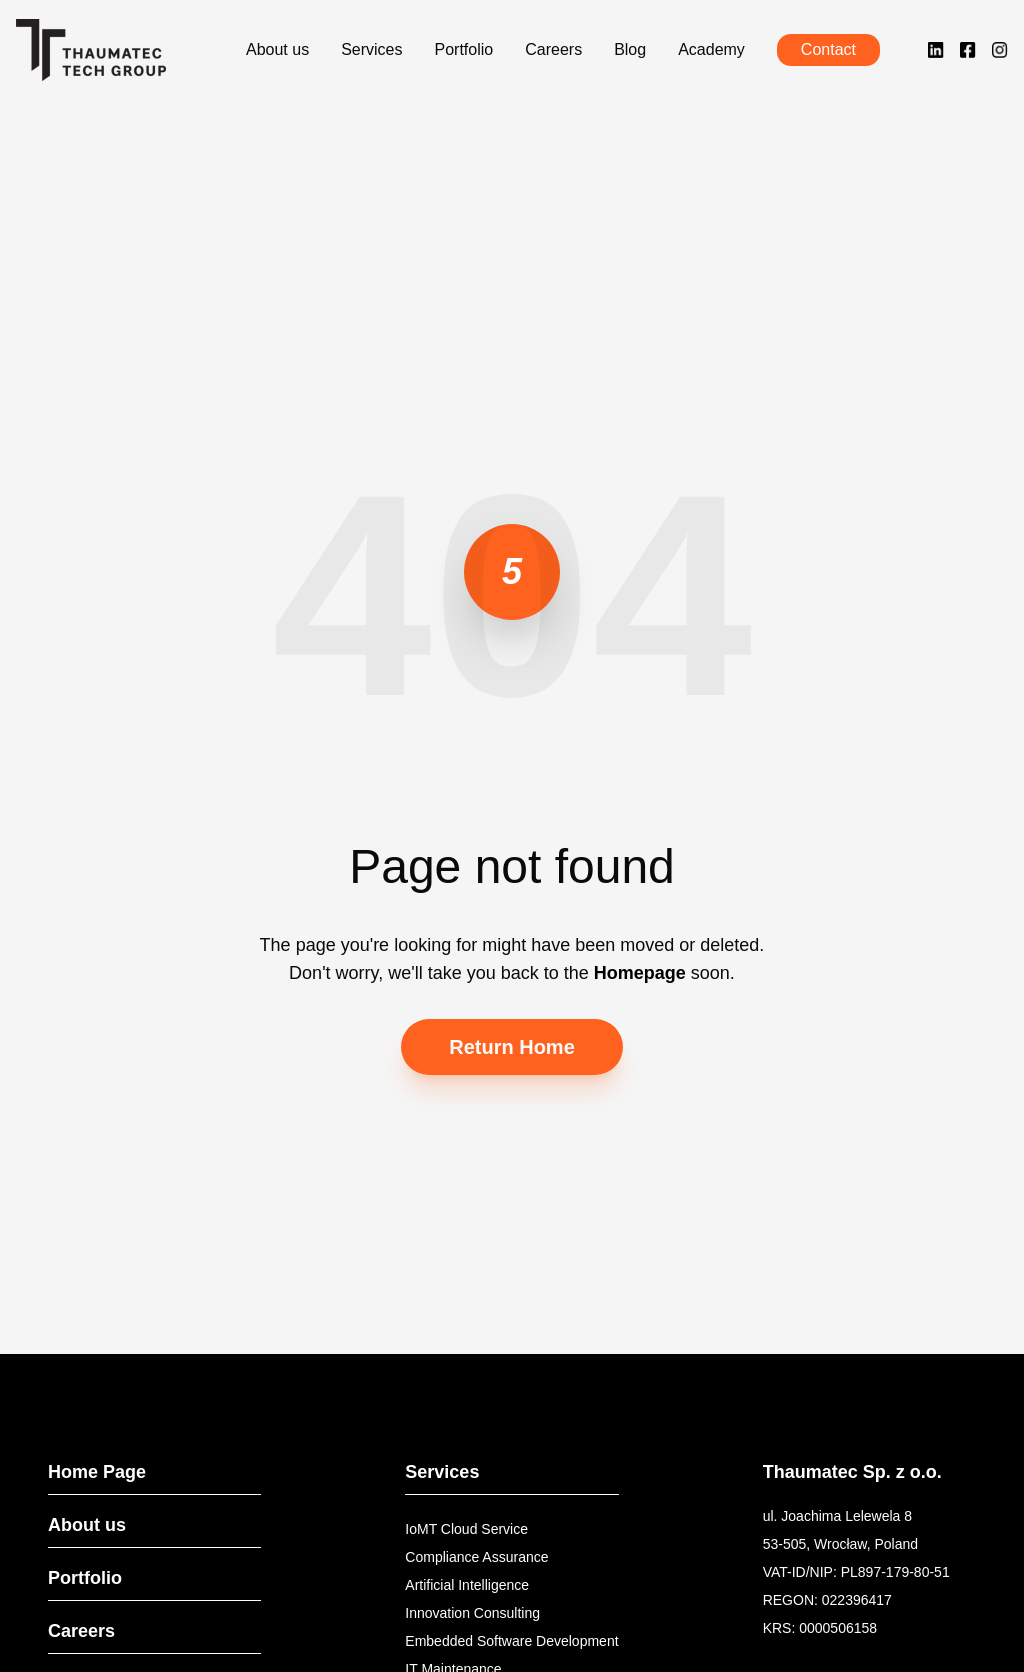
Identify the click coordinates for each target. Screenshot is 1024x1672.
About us (277, 49)
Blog (630, 49)
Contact (828, 49)
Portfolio (464, 49)
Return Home (512, 1047)
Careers (553, 49)
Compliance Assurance (476, 1557)
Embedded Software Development (511, 1641)
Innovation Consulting (472, 1613)
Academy (711, 49)
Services (371, 49)
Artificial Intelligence (467, 1585)
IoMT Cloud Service (466, 1529)
